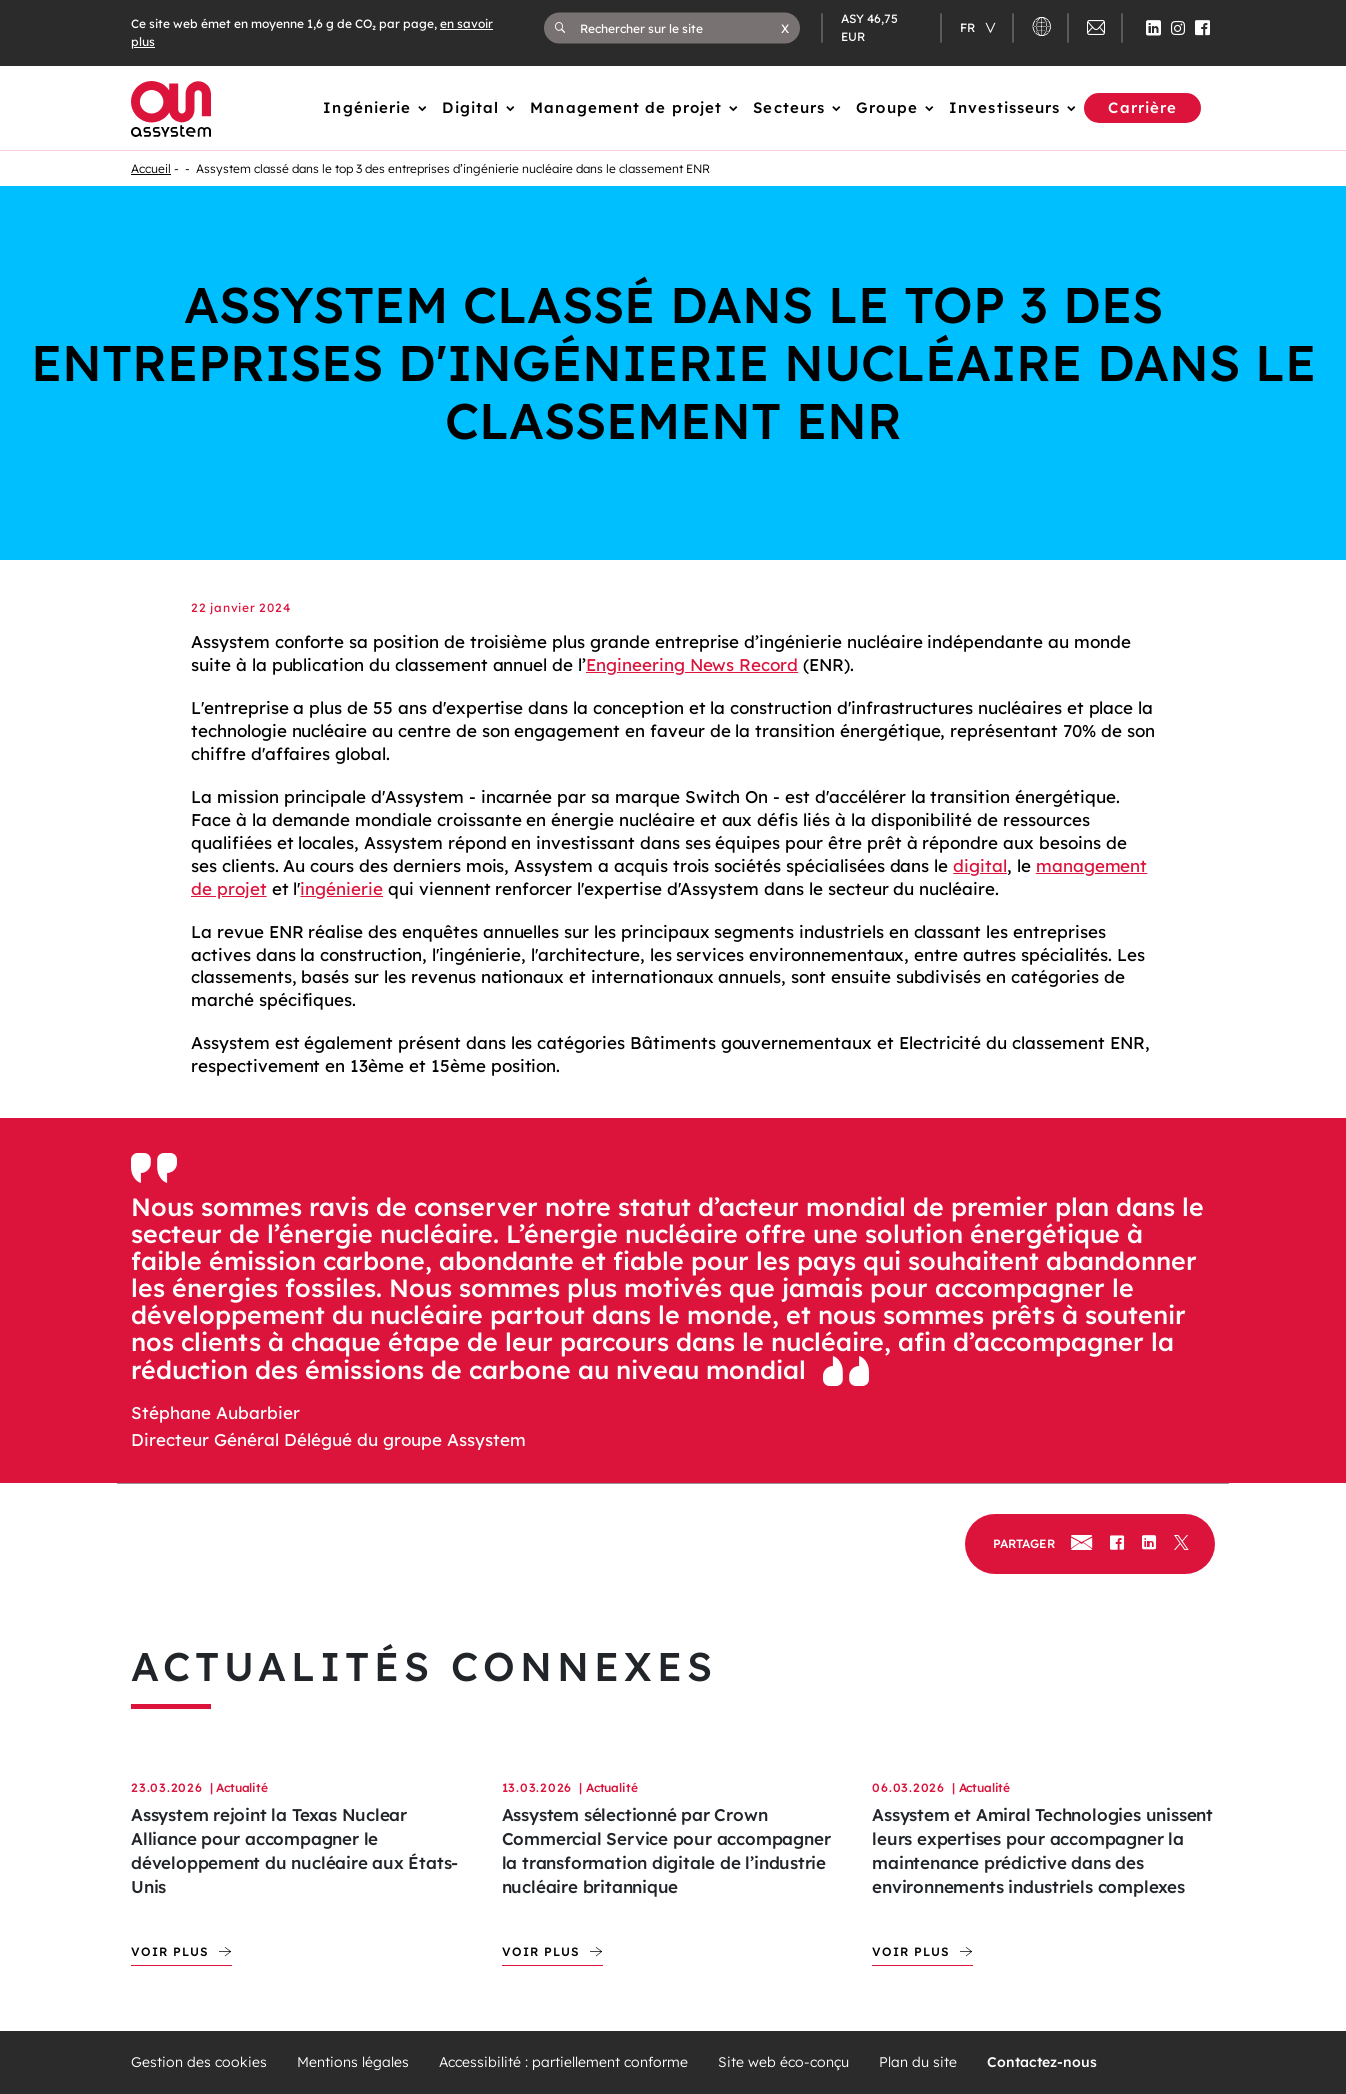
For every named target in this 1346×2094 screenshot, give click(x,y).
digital (980, 865)
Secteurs (789, 107)
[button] (785, 28)
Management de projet (626, 107)
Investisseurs (1004, 107)
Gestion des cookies (199, 2062)
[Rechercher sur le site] (680, 28)
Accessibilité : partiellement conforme (563, 2062)
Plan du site (918, 2062)
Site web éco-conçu (783, 2062)
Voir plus (170, 1951)
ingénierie (341, 888)
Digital (470, 107)
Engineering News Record (692, 664)
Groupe (887, 107)
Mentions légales (353, 2062)
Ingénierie (367, 107)
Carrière (1142, 107)
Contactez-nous (1042, 2062)
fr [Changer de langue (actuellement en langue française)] (969, 27)
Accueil (151, 168)
